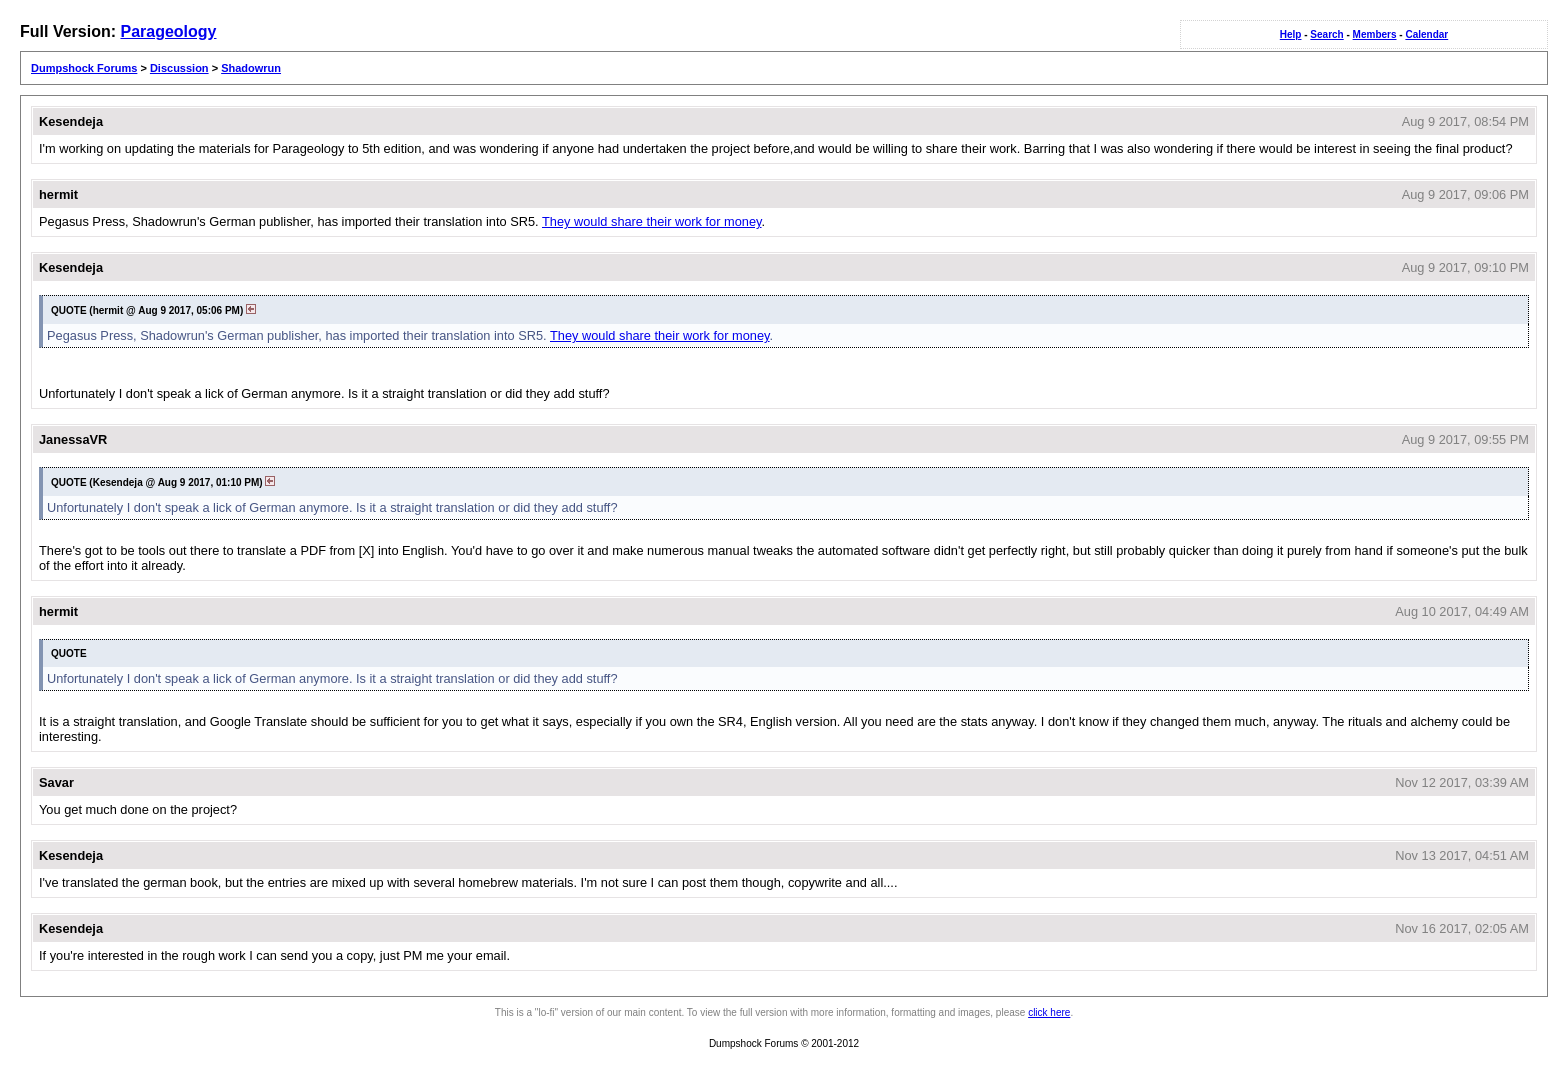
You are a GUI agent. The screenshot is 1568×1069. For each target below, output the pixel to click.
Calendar (1426, 34)
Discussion (179, 68)
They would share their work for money (652, 221)
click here (1049, 1012)
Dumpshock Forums (84, 68)
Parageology (168, 31)
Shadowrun (251, 68)
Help (1291, 34)
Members (1375, 34)
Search (1326, 34)
